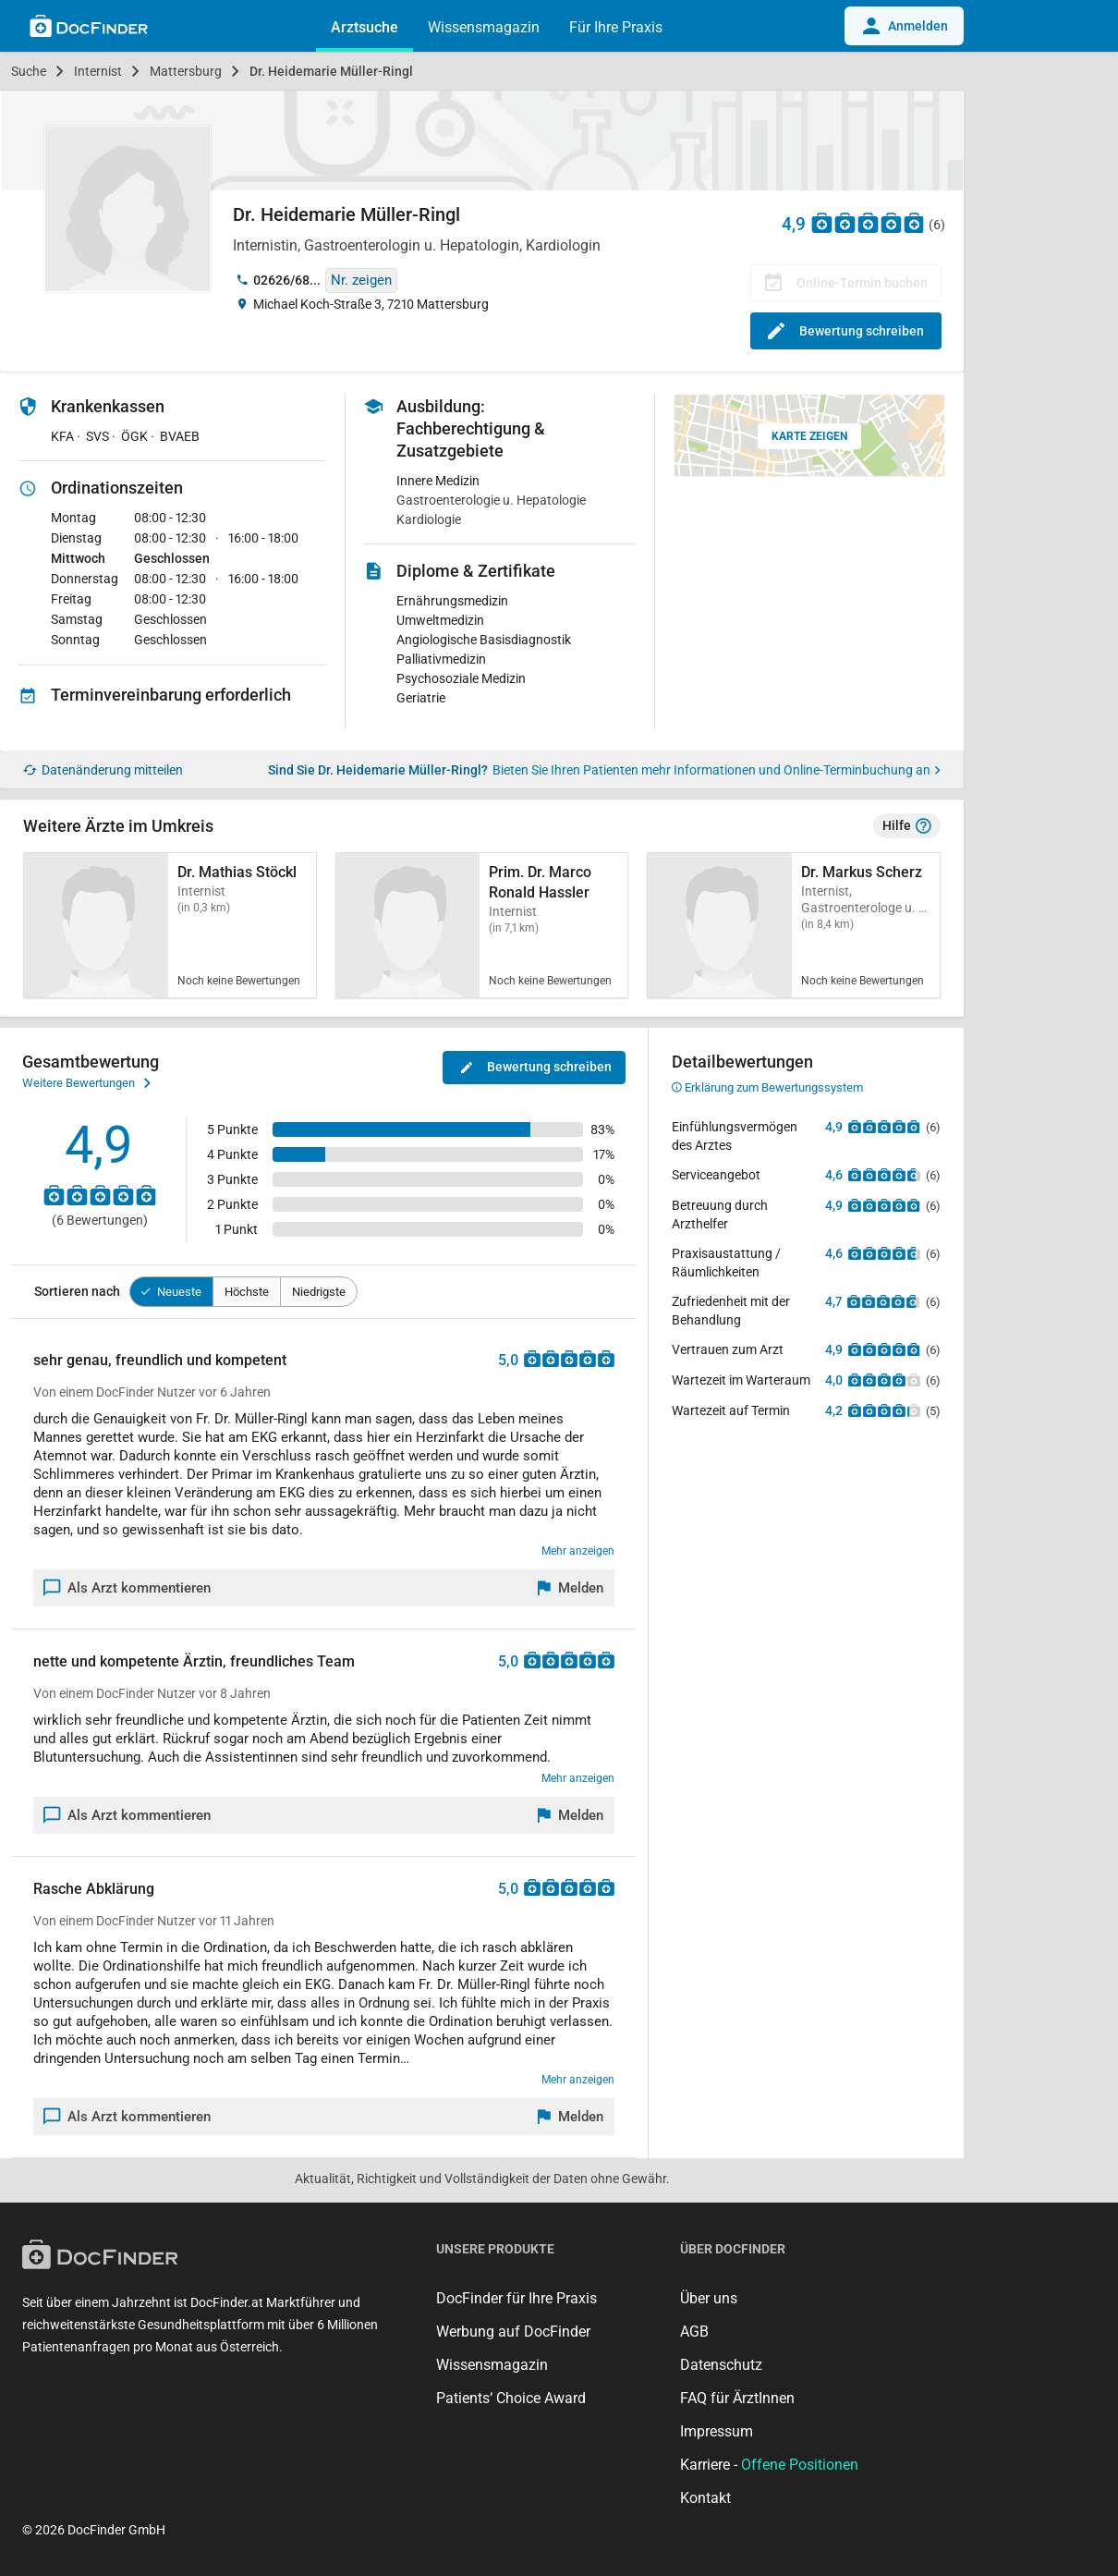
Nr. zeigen (361, 280)
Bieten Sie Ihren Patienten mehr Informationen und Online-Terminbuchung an (716, 770)
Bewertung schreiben (846, 331)
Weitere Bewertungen (86, 1083)
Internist (98, 71)
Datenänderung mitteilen (103, 770)
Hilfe (906, 826)
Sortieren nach (77, 1291)
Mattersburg (186, 71)
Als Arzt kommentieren (127, 1588)
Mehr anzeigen (577, 1550)
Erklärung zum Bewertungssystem (767, 1087)
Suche (28, 71)
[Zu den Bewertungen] (868, 222)
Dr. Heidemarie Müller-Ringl (331, 71)
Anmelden (904, 26)
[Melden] (571, 1588)
